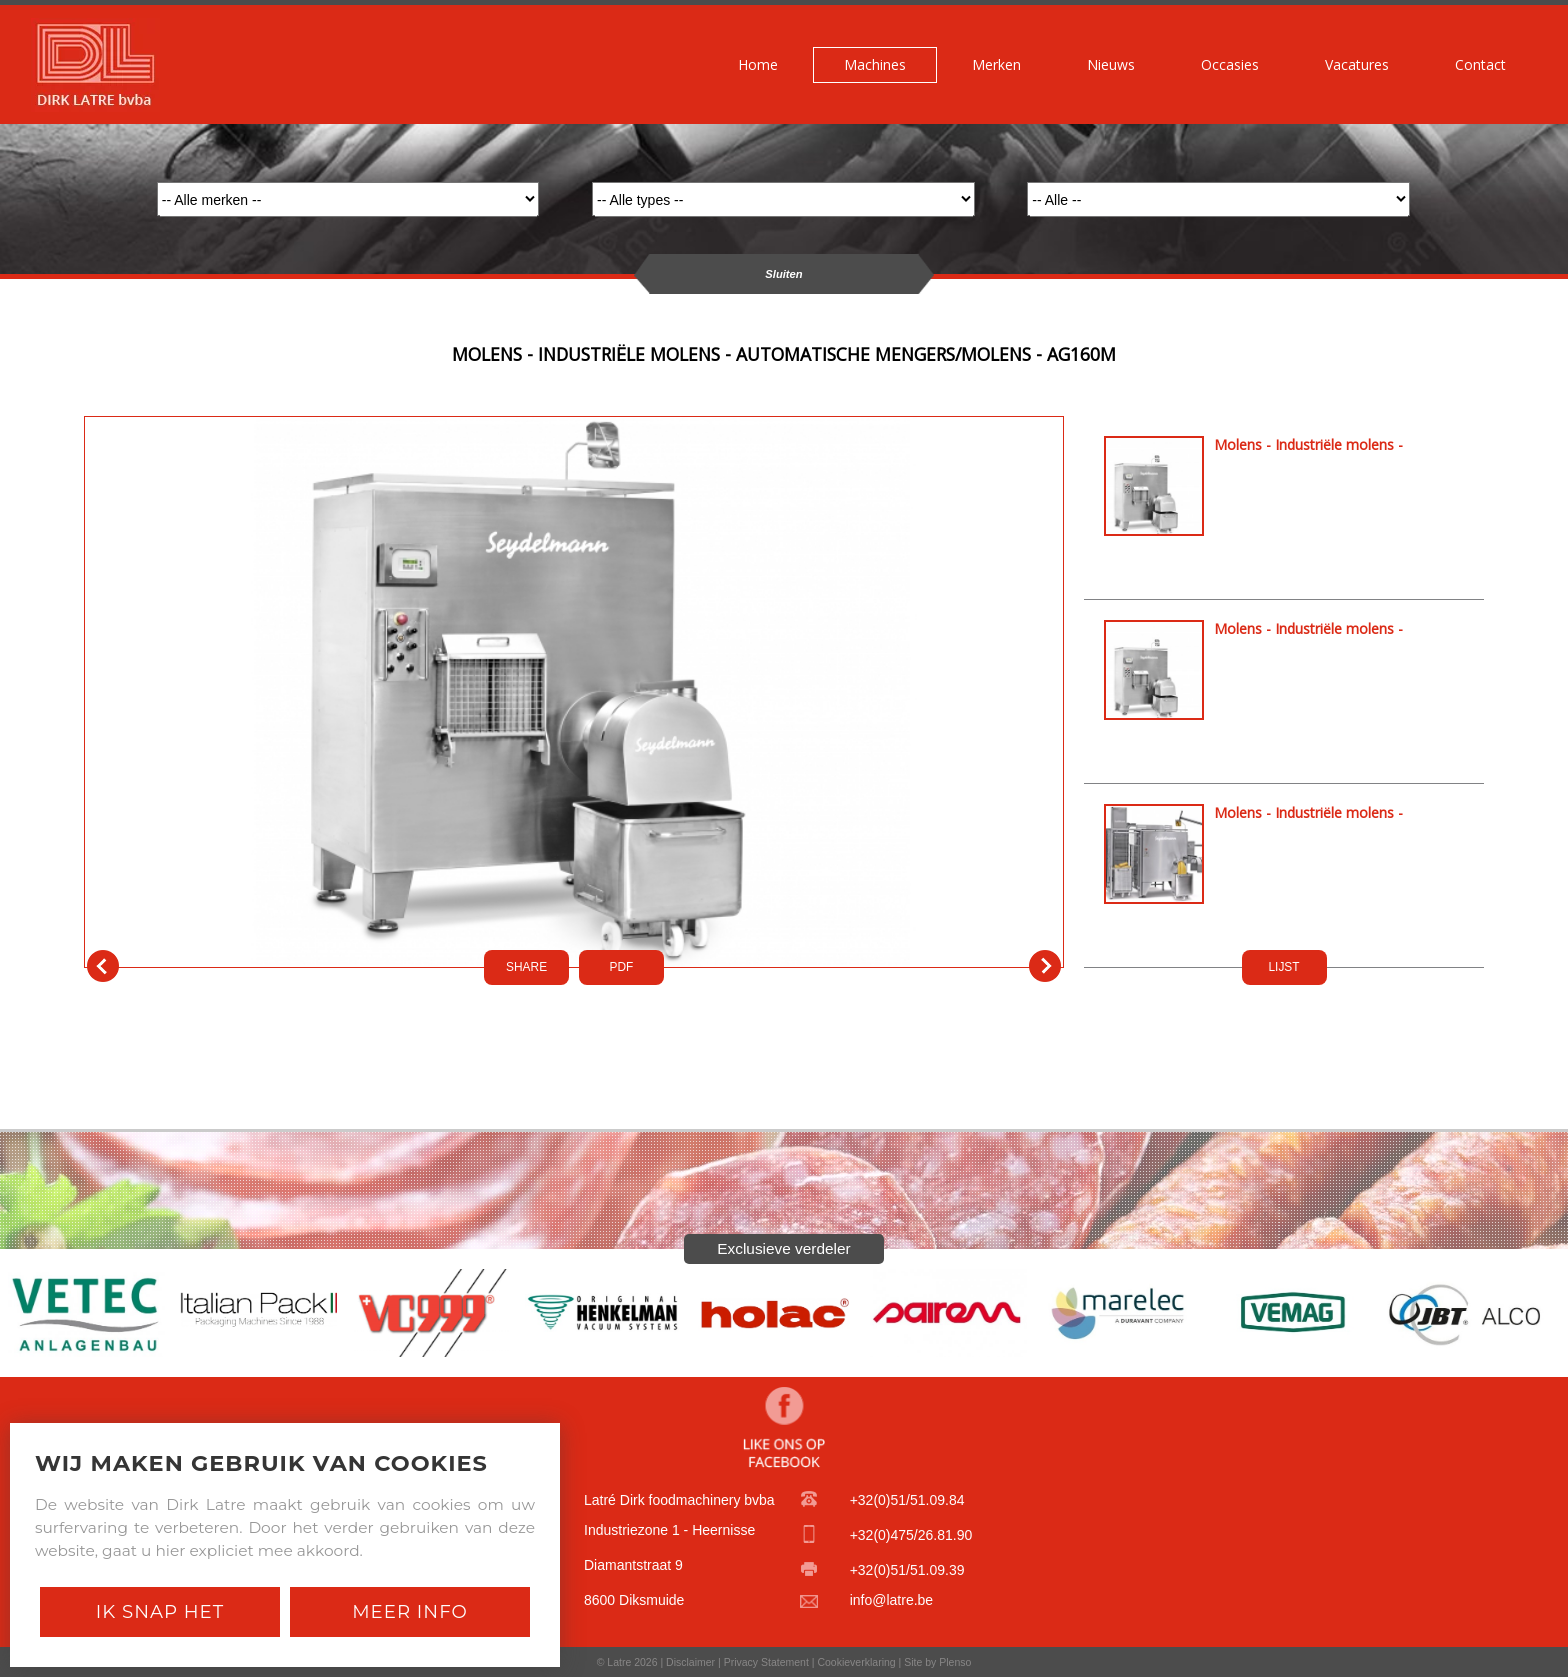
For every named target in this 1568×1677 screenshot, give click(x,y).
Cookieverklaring (856, 1662)
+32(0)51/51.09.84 (907, 1500)
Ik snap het (160, 1611)
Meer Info (410, 1611)
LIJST (1283, 967)
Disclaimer (690, 1662)
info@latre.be (891, 1600)
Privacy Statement (766, 1662)
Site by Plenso (937, 1662)
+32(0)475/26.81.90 (911, 1535)
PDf (622, 967)
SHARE (526, 967)
